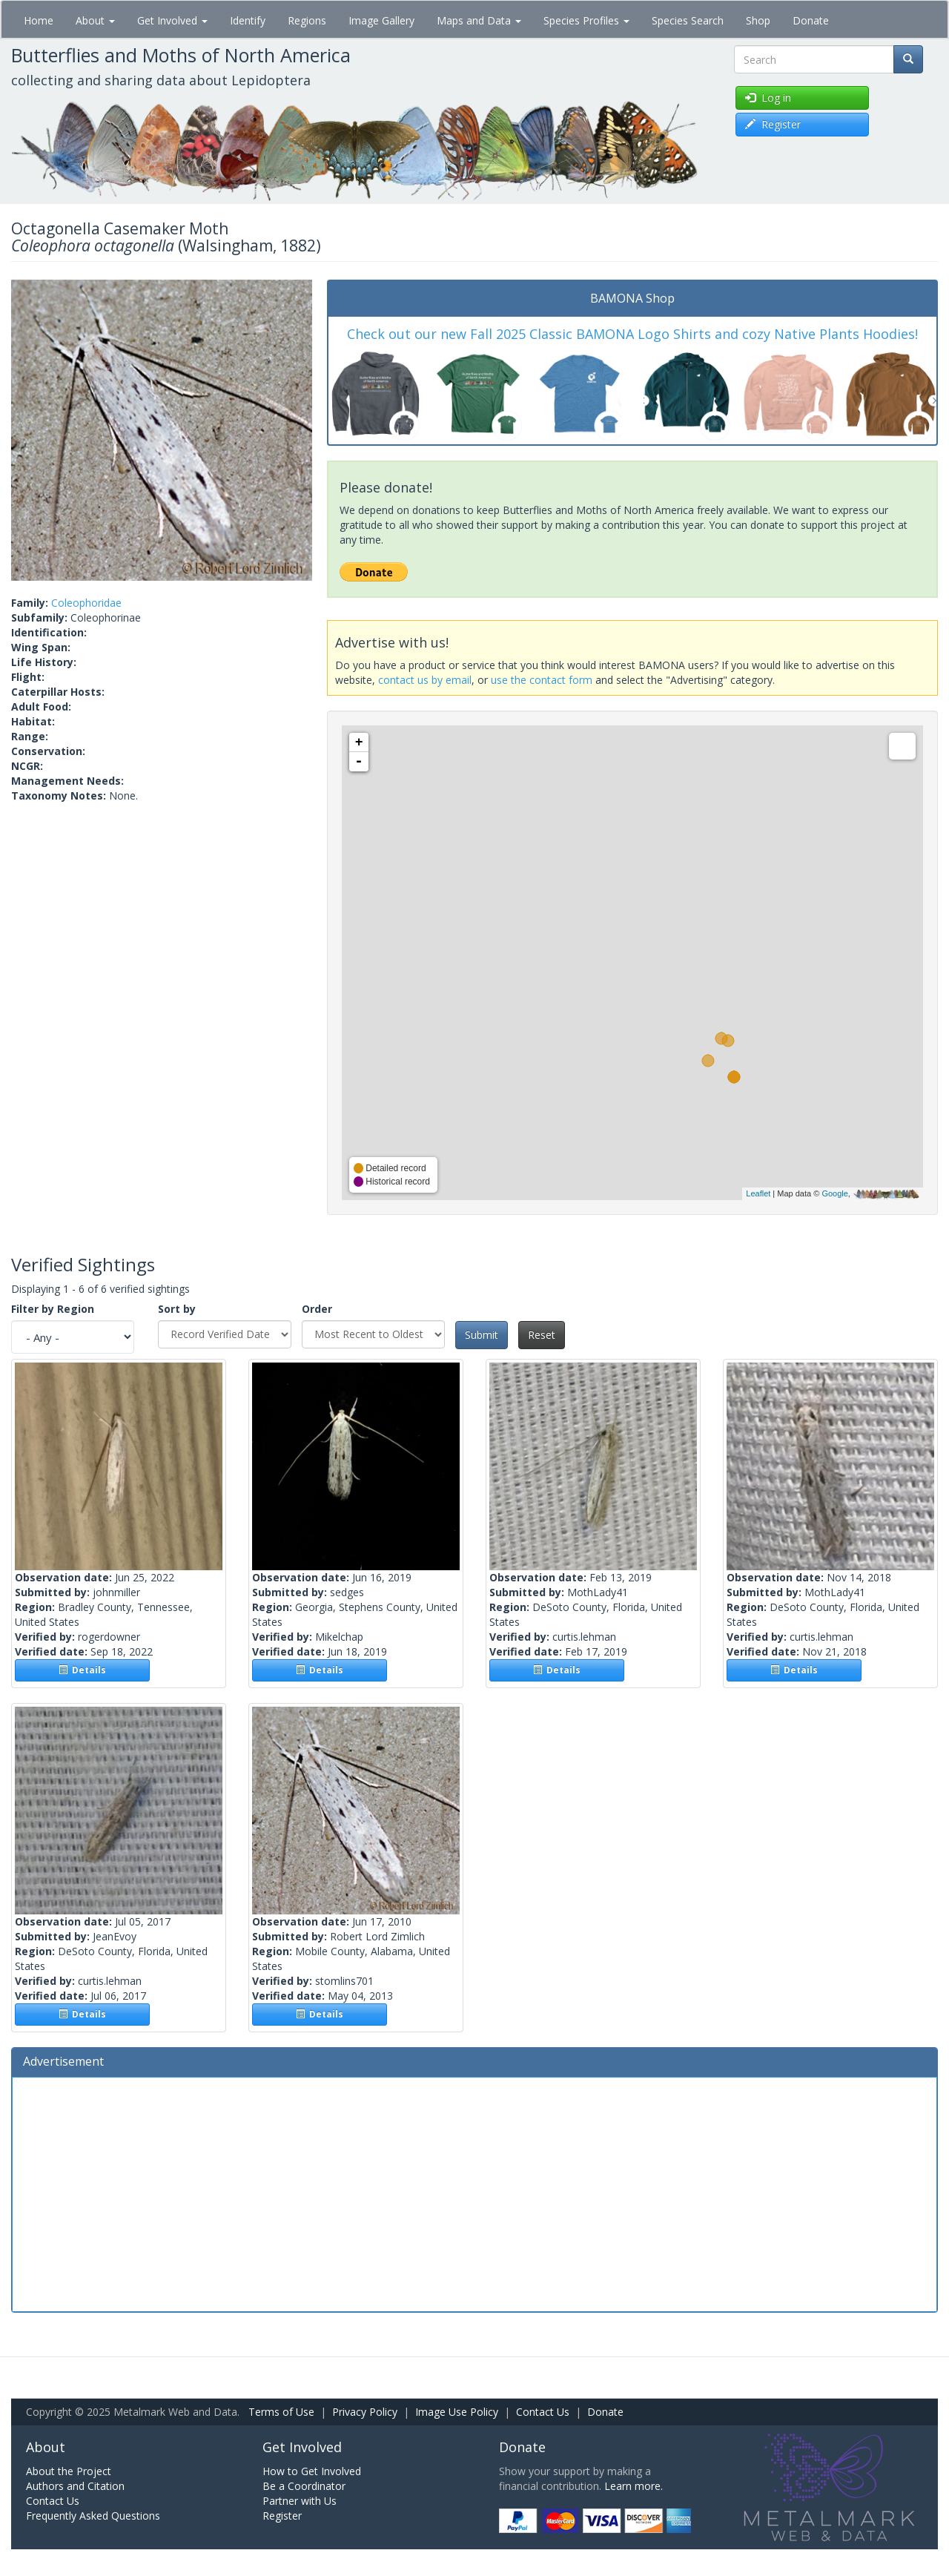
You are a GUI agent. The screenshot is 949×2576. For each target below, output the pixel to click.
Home (38, 20)
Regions (307, 20)
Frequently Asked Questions (93, 2516)
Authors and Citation (75, 2486)
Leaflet (758, 1193)
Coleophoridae (86, 603)
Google (834, 1193)
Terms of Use (281, 2412)
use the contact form (541, 680)
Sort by (177, 1309)
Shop (758, 20)
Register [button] (773, 124)
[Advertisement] (474, 2192)
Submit (481, 1335)
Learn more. (633, 2486)
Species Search (688, 20)
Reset (541, 1335)
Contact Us (542, 2412)
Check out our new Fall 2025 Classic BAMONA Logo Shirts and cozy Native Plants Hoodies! (632, 334)
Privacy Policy (364, 2412)
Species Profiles (586, 20)
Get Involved (172, 20)
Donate (811, 20)
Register (282, 2516)
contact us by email (425, 680)
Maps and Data (479, 20)
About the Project (68, 2471)
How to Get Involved (311, 2471)
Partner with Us (299, 2501)
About (95, 20)
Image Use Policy (456, 2412)
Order (317, 1309)
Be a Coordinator (303, 2486)
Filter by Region (52, 1309)
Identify (247, 20)
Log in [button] (768, 97)
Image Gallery (381, 20)
